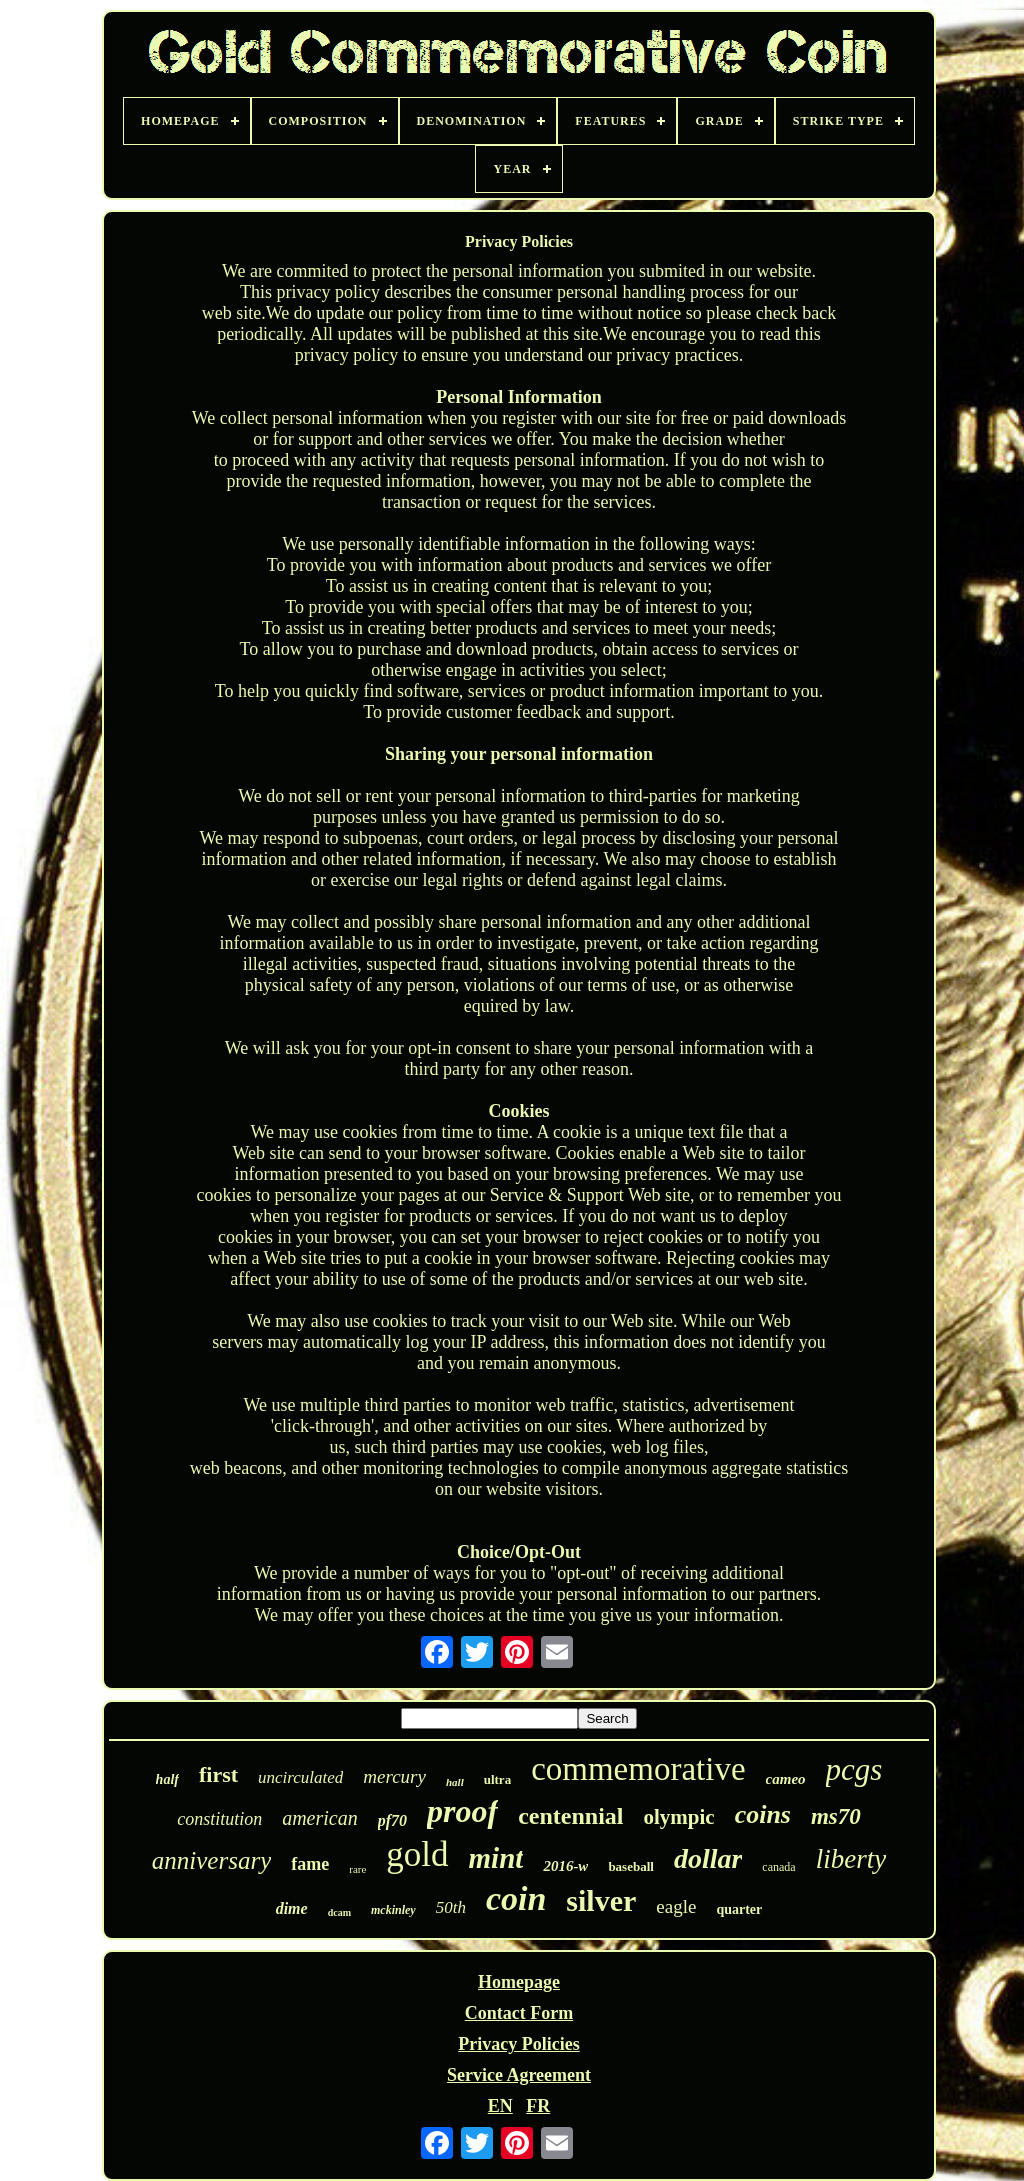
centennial (570, 1816)
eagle (676, 1906)
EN (500, 2106)
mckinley (393, 1910)
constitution (219, 1819)
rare (357, 1869)
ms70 (836, 1816)
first (218, 1774)
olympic (678, 1817)
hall (455, 1782)
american (320, 1818)
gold (417, 1854)
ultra (497, 1779)
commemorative (638, 1769)
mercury (394, 1776)
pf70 (392, 1820)
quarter (739, 1909)
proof (462, 1811)
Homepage (519, 1982)
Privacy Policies (518, 2044)
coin (516, 1898)
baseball (631, 1866)
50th (451, 1907)
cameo (786, 1779)
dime (292, 1908)
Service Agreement (519, 2075)
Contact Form (519, 2013)
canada (778, 1867)
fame (310, 1864)
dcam (339, 1912)
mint (496, 1858)
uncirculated (300, 1777)
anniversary (211, 1860)
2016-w (565, 1866)
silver (601, 1900)
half (167, 1779)
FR (538, 2106)
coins (763, 1814)
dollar (708, 1858)
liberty (851, 1859)
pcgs (854, 1769)
